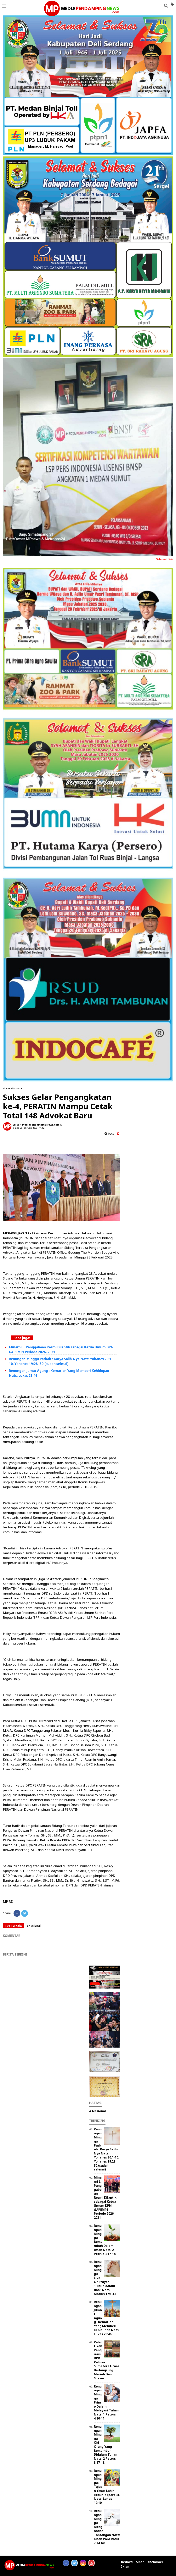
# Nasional (97, 2111)
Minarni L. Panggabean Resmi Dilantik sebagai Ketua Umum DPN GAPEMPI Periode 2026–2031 (105, 2197)
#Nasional (33, 1925)
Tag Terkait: (13, 1925)
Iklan (125, 2567)
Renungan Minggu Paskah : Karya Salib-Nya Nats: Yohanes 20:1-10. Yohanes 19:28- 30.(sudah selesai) (60, 1361)
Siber (140, 2562)
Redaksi (127, 2562)
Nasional (17, 1088)
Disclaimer (155, 2562)
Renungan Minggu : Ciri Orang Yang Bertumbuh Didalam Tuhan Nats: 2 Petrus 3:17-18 (105, 2444)
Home (6, 1088)
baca (109, 1133)
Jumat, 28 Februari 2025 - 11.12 (28, 1127)
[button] (172, 3)
